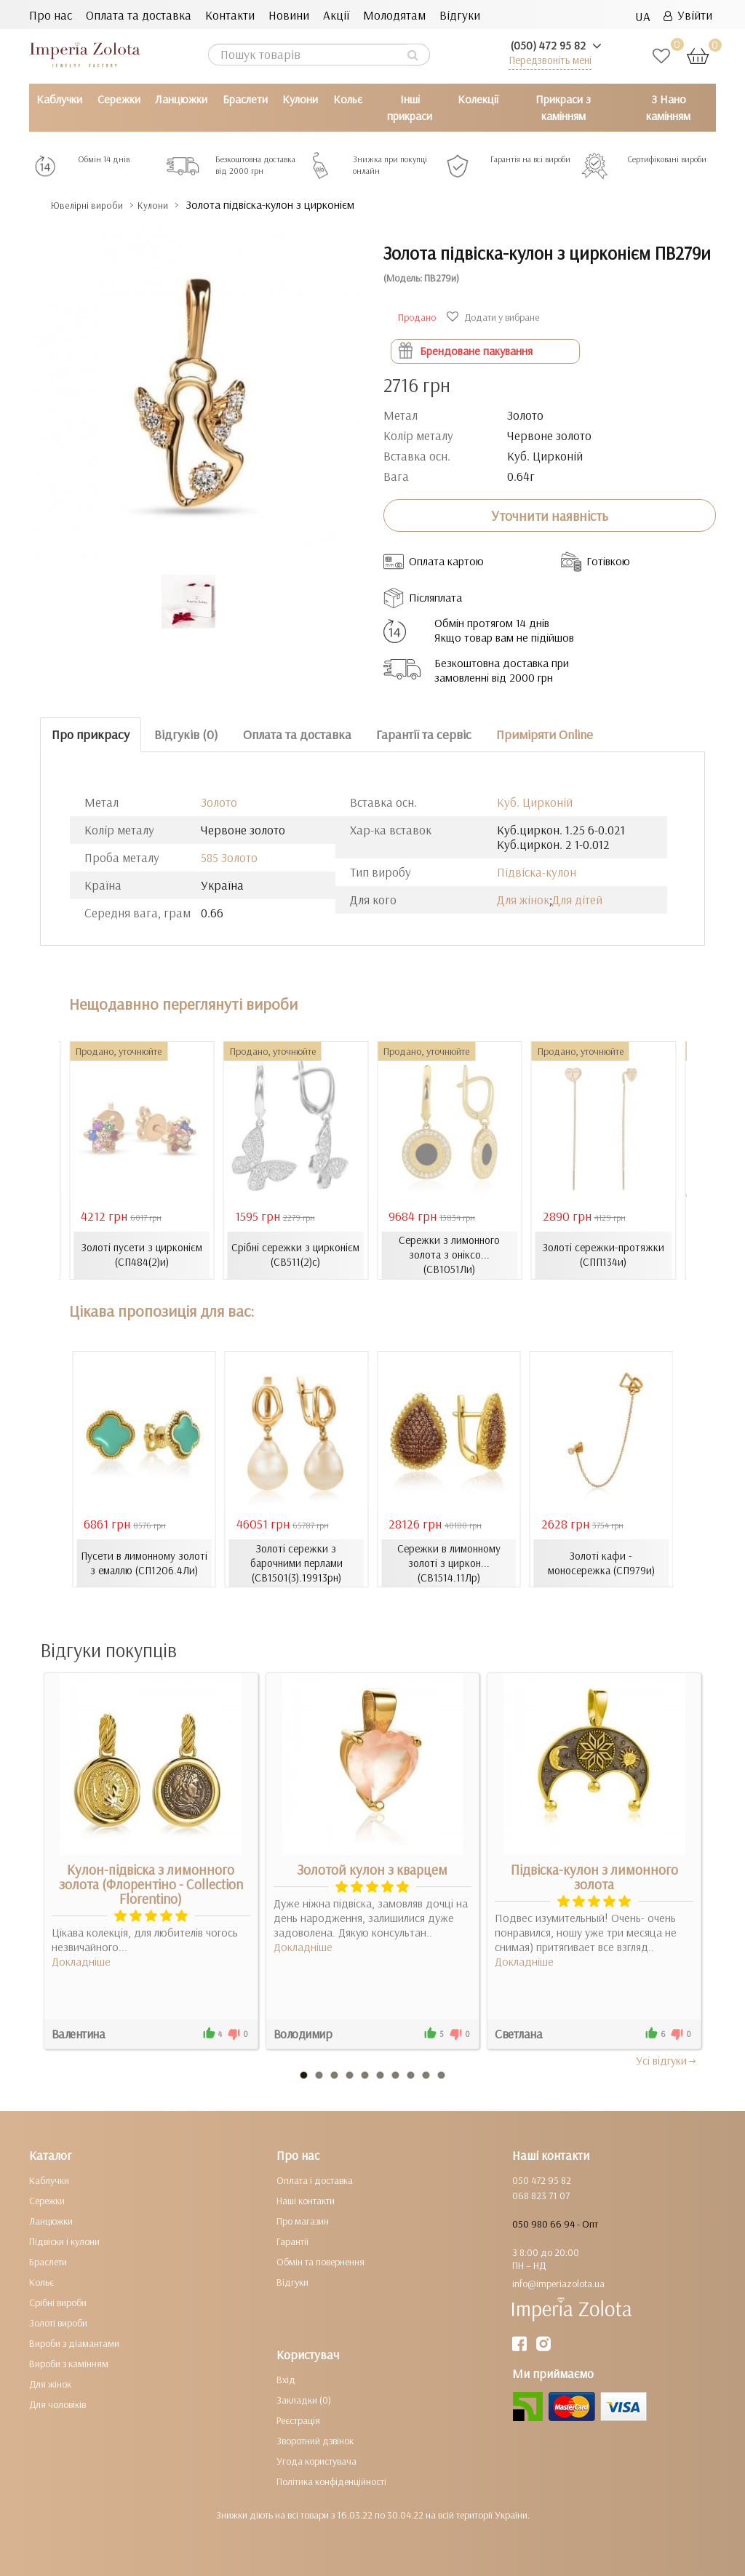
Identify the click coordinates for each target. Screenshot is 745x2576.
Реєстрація (298, 2420)
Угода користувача (316, 2461)
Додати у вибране (494, 317)
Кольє (347, 99)
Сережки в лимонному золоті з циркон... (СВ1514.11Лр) (448, 1562)
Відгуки (459, 15)
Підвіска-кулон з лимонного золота (594, 1877)
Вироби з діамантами (74, 2343)
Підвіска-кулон (536, 872)
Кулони (300, 99)
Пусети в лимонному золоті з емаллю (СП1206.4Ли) (143, 1562)
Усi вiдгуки (667, 2060)
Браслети (245, 99)
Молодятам (394, 15)
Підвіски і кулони (64, 2241)
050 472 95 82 (541, 2180)
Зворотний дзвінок (315, 2440)
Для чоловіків (57, 2404)
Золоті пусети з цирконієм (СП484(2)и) (142, 1254)
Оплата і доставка (314, 2180)
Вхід (285, 2379)
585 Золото (229, 857)
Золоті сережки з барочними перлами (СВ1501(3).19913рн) (296, 1562)
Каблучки (59, 99)
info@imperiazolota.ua (558, 2283)
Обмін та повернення (320, 2261)
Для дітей (577, 899)
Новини (288, 15)
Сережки (118, 99)
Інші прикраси (409, 107)
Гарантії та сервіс (423, 734)
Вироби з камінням (68, 2363)
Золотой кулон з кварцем (372, 1869)
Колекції (478, 99)
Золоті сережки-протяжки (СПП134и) (603, 1254)
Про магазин (302, 2221)
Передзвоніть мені (550, 60)
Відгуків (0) (186, 734)
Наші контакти (305, 2200)
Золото (219, 802)
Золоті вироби (58, 2322)
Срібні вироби (58, 2302)
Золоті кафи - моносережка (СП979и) (601, 1562)
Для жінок (523, 899)
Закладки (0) (303, 2399)
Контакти (230, 15)
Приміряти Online (544, 734)
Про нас (50, 15)
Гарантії (292, 2241)
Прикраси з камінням (563, 107)
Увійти (688, 15)
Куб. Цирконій (535, 802)
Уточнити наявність (549, 516)
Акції (336, 15)
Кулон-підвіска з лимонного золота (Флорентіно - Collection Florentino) (151, 1884)
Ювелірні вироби (97, 204)
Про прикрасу (91, 734)
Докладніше (81, 1961)
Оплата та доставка (138, 15)
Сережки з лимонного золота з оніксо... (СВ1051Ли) (449, 1255)
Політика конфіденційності (331, 2481)
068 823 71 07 (541, 2195)
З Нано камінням (668, 107)
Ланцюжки (181, 99)
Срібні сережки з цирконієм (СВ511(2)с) (295, 1254)
